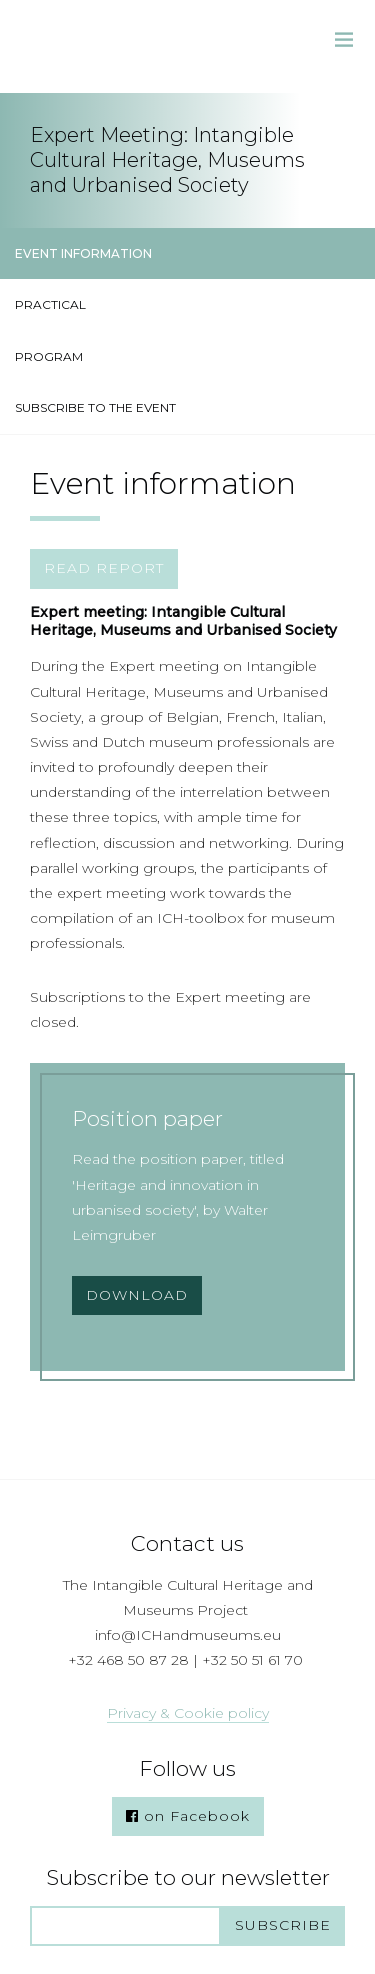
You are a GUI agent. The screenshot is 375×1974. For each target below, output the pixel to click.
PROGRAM (49, 356)
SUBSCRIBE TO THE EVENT (95, 407)
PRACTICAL (50, 304)
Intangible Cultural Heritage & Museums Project (100, 46)
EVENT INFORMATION (83, 253)
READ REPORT (104, 568)
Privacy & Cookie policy (188, 1713)
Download (137, 1295)
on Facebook (188, 1816)
